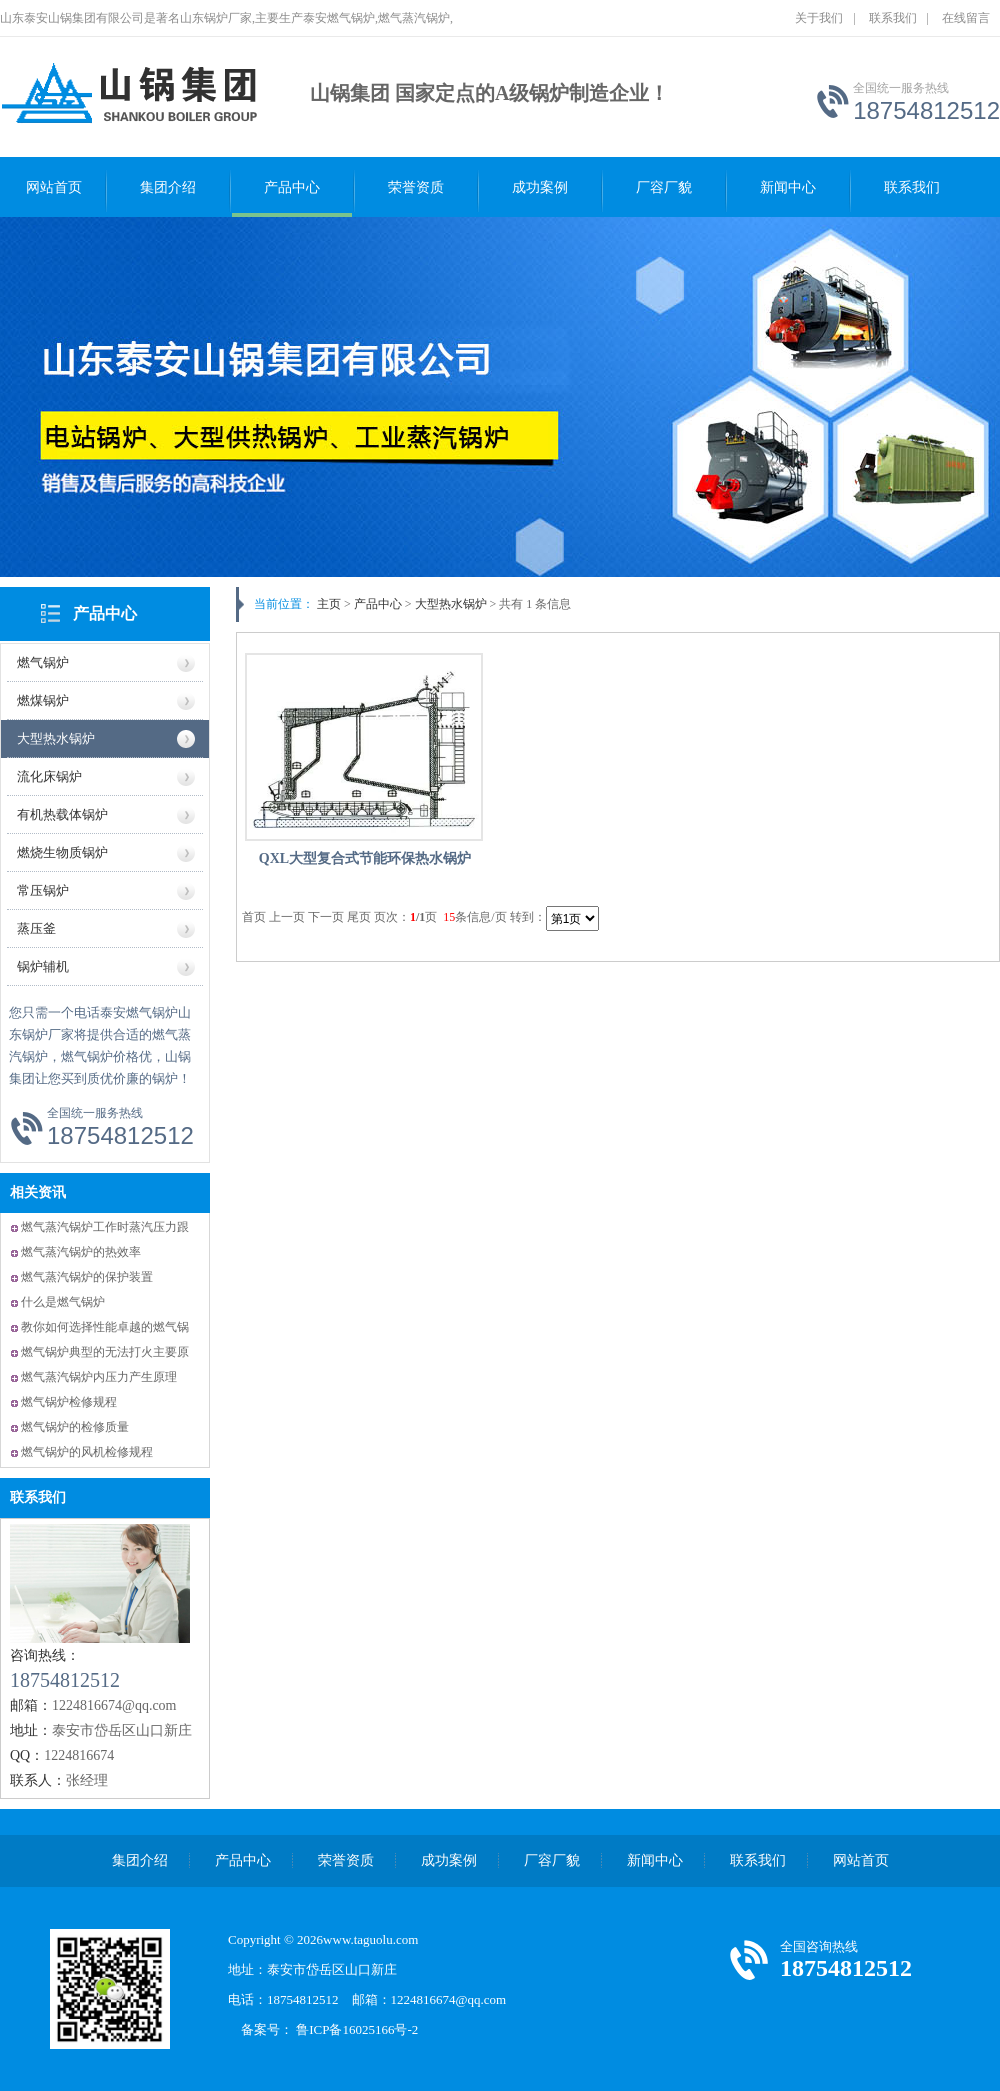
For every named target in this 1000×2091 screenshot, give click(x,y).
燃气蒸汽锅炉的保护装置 (87, 1277)
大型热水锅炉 (56, 738)
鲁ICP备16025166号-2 (363, 2029)
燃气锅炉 (43, 662)
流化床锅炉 (49, 776)
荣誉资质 (416, 187)
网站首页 (54, 187)
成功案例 (540, 187)
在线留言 (966, 18)
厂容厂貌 (664, 187)
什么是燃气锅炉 (63, 1302)
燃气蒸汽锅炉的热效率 (81, 1252)
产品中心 (292, 187)
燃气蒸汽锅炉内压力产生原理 (99, 1377)
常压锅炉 (43, 890)
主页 (329, 604)
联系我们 (893, 18)
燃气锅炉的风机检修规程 (87, 1452)
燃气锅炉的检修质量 (75, 1427)
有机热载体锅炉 (62, 814)
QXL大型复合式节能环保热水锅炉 (365, 858)
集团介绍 (168, 187)
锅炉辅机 (43, 966)
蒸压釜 (36, 928)
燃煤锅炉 (43, 700)
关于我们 (819, 18)
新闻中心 (788, 187)
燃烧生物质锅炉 (62, 852)
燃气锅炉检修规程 (69, 1402)
